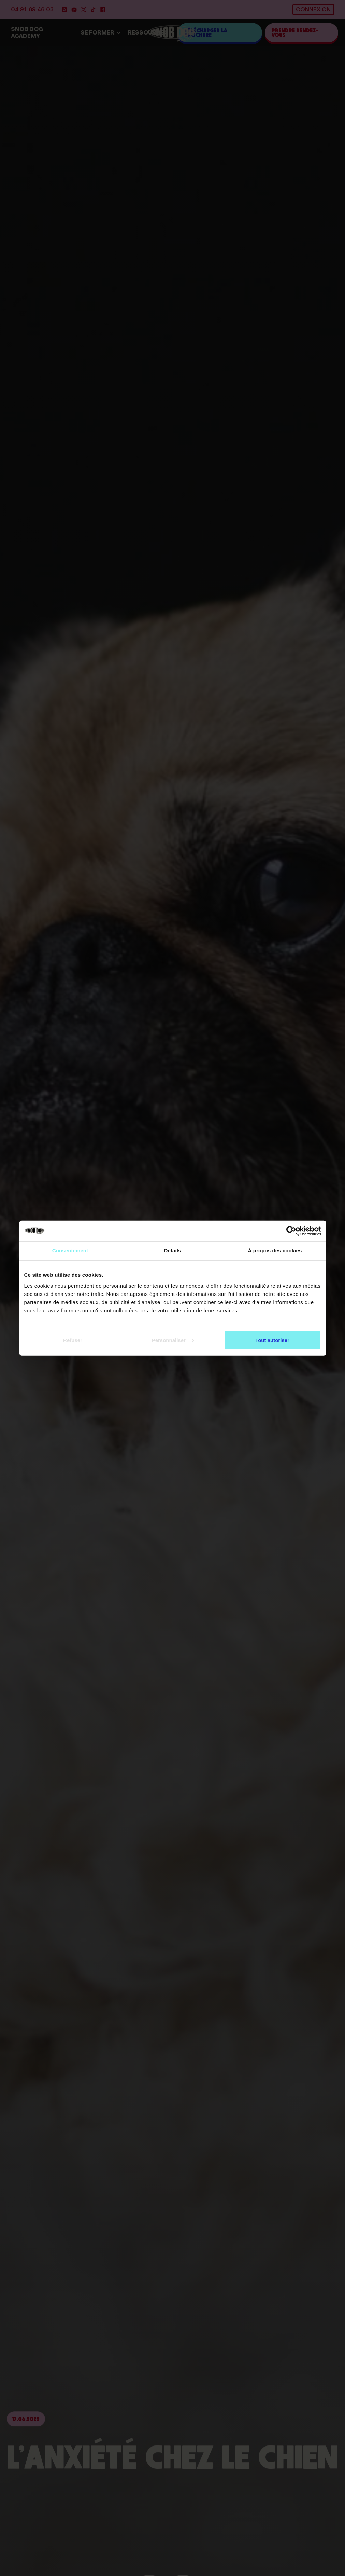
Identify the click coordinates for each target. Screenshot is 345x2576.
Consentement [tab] (70, 1250)
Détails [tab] (172, 1250)
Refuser (72, 1340)
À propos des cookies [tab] (275, 1250)
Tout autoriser (272, 1340)
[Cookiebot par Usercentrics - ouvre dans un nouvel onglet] (291, 1231)
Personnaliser (173, 1340)
